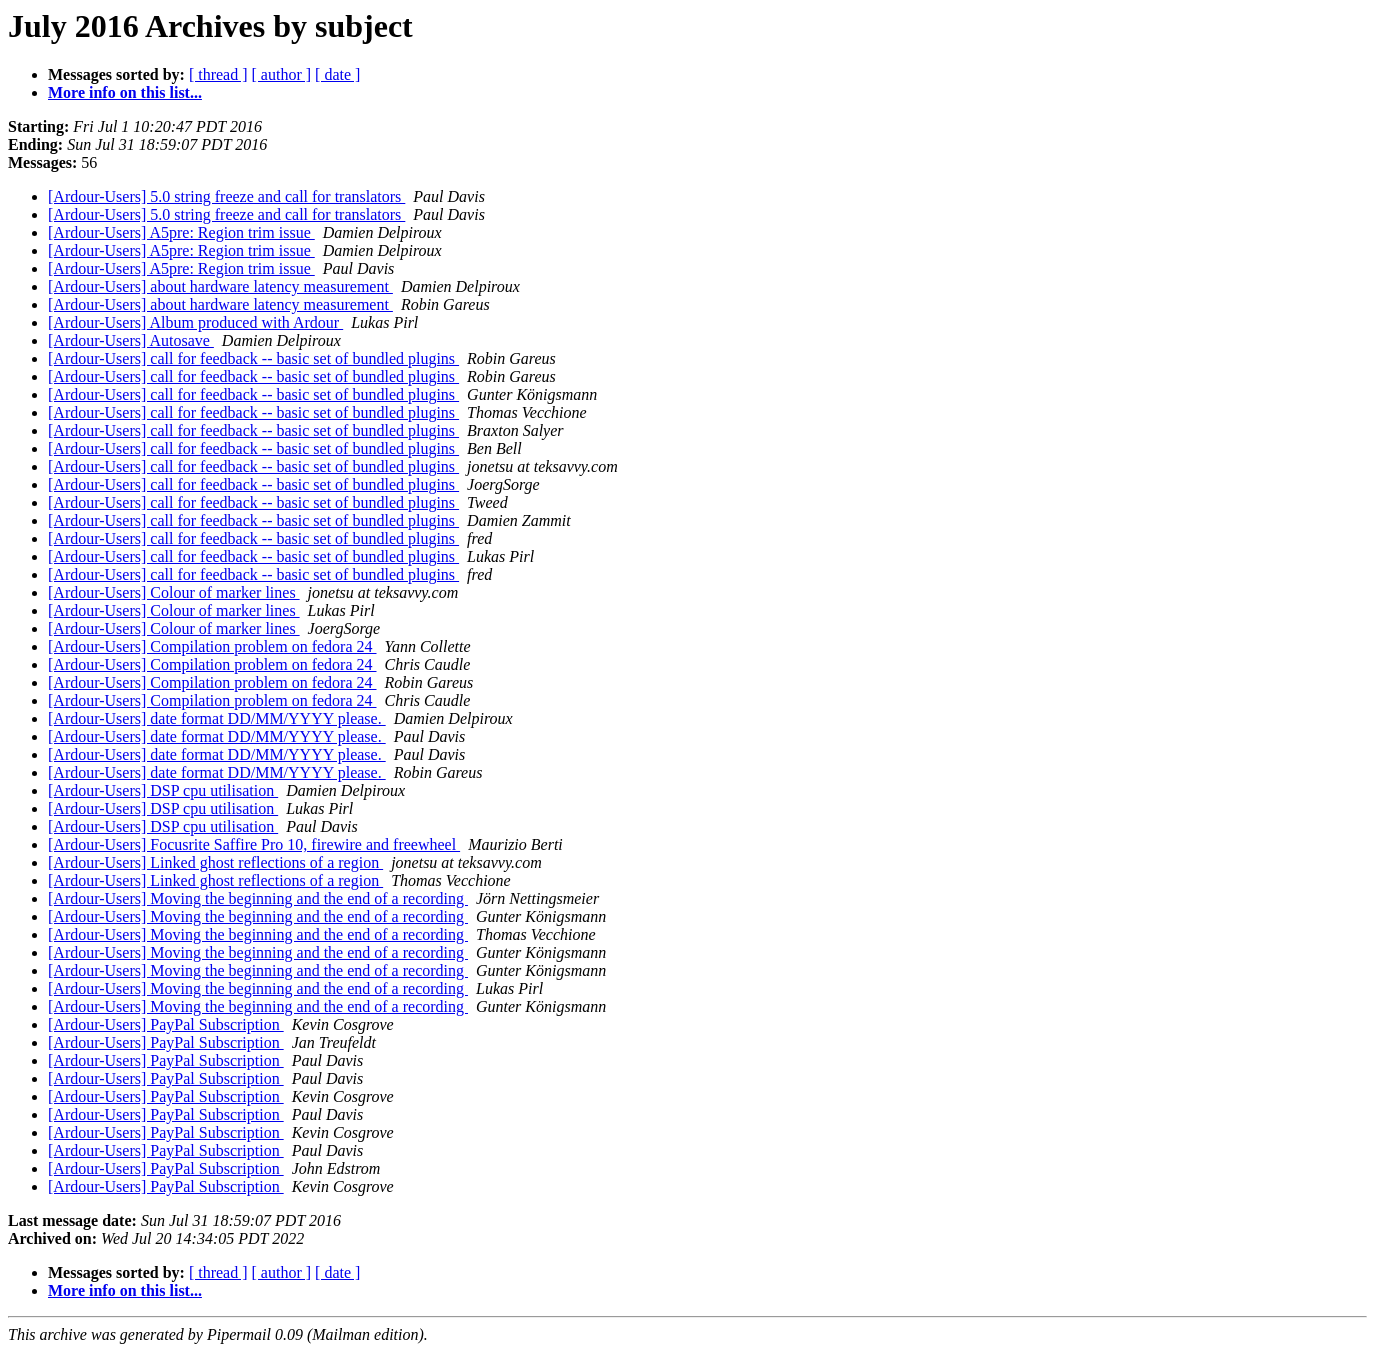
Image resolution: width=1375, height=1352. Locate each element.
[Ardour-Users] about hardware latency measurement (220, 286)
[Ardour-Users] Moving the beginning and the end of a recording (258, 898)
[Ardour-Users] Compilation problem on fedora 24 (212, 646)
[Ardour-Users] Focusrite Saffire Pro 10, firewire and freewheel (254, 844)
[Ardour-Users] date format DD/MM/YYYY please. (217, 718)
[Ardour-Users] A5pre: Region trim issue (181, 232)
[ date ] (337, 74)
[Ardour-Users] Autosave (131, 340)
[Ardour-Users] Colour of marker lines (174, 592)
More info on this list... (125, 92)
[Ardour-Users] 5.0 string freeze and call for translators (226, 196)
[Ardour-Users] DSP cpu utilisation (163, 790)
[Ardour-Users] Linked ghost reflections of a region (215, 862)
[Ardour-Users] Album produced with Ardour (195, 322)
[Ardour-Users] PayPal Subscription (166, 1024)
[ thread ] (218, 74)
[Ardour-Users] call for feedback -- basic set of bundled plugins (253, 358)
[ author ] (282, 74)
